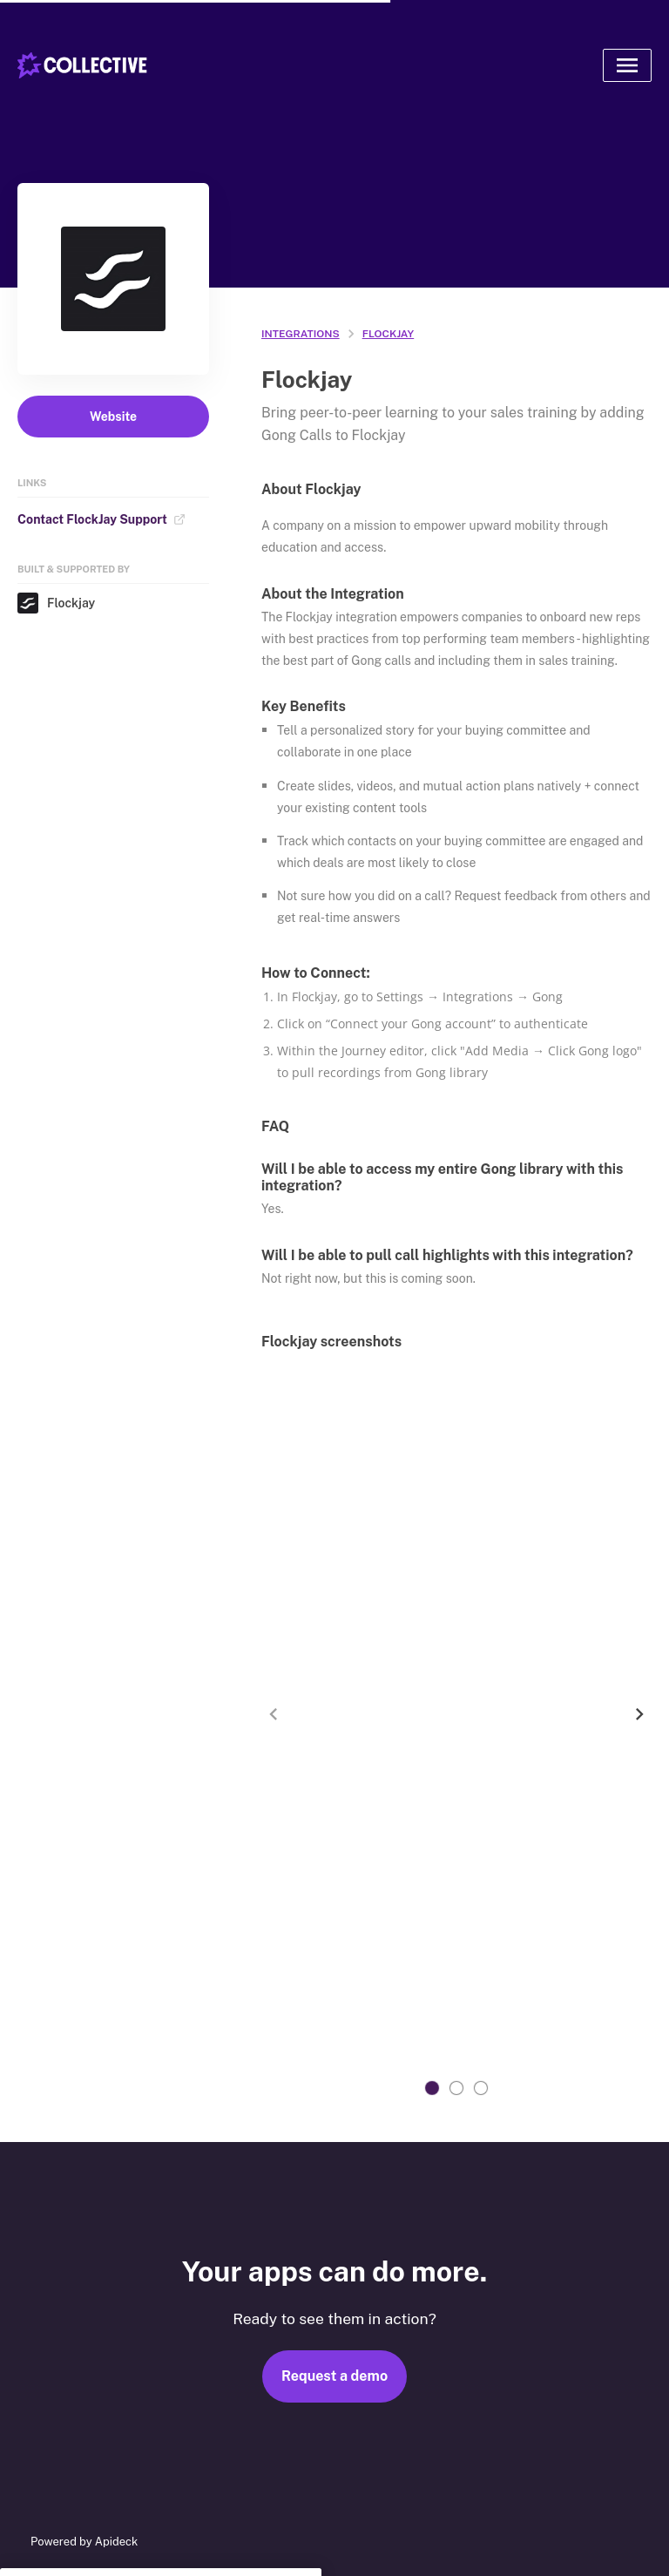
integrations (300, 334)
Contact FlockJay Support (101, 519)
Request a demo (334, 2376)
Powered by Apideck (84, 2541)
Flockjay (56, 603)
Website (113, 417)
